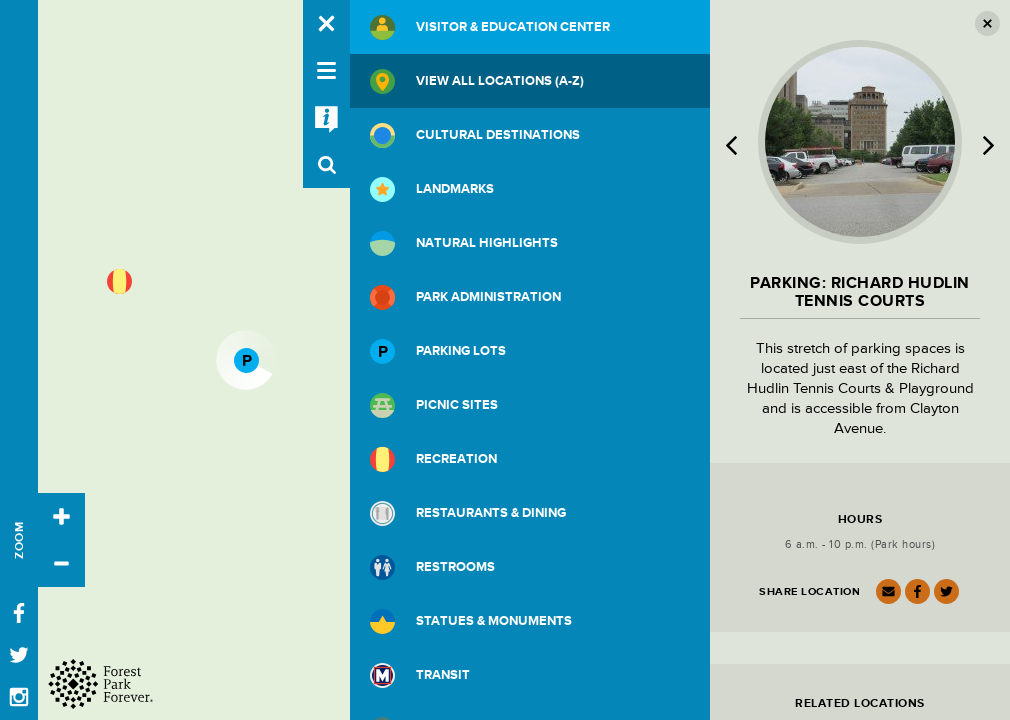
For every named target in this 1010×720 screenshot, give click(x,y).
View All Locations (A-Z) (477, 81)
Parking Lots (438, 351)
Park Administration (465, 297)
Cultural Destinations (475, 135)
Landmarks (432, 189)
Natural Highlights (464, 243)
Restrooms (432, 567)
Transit (420, 675)
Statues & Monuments (471, 621)
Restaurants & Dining (468, 513)
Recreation (433, 459)
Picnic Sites (434, 405)
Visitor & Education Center (490, 27)
